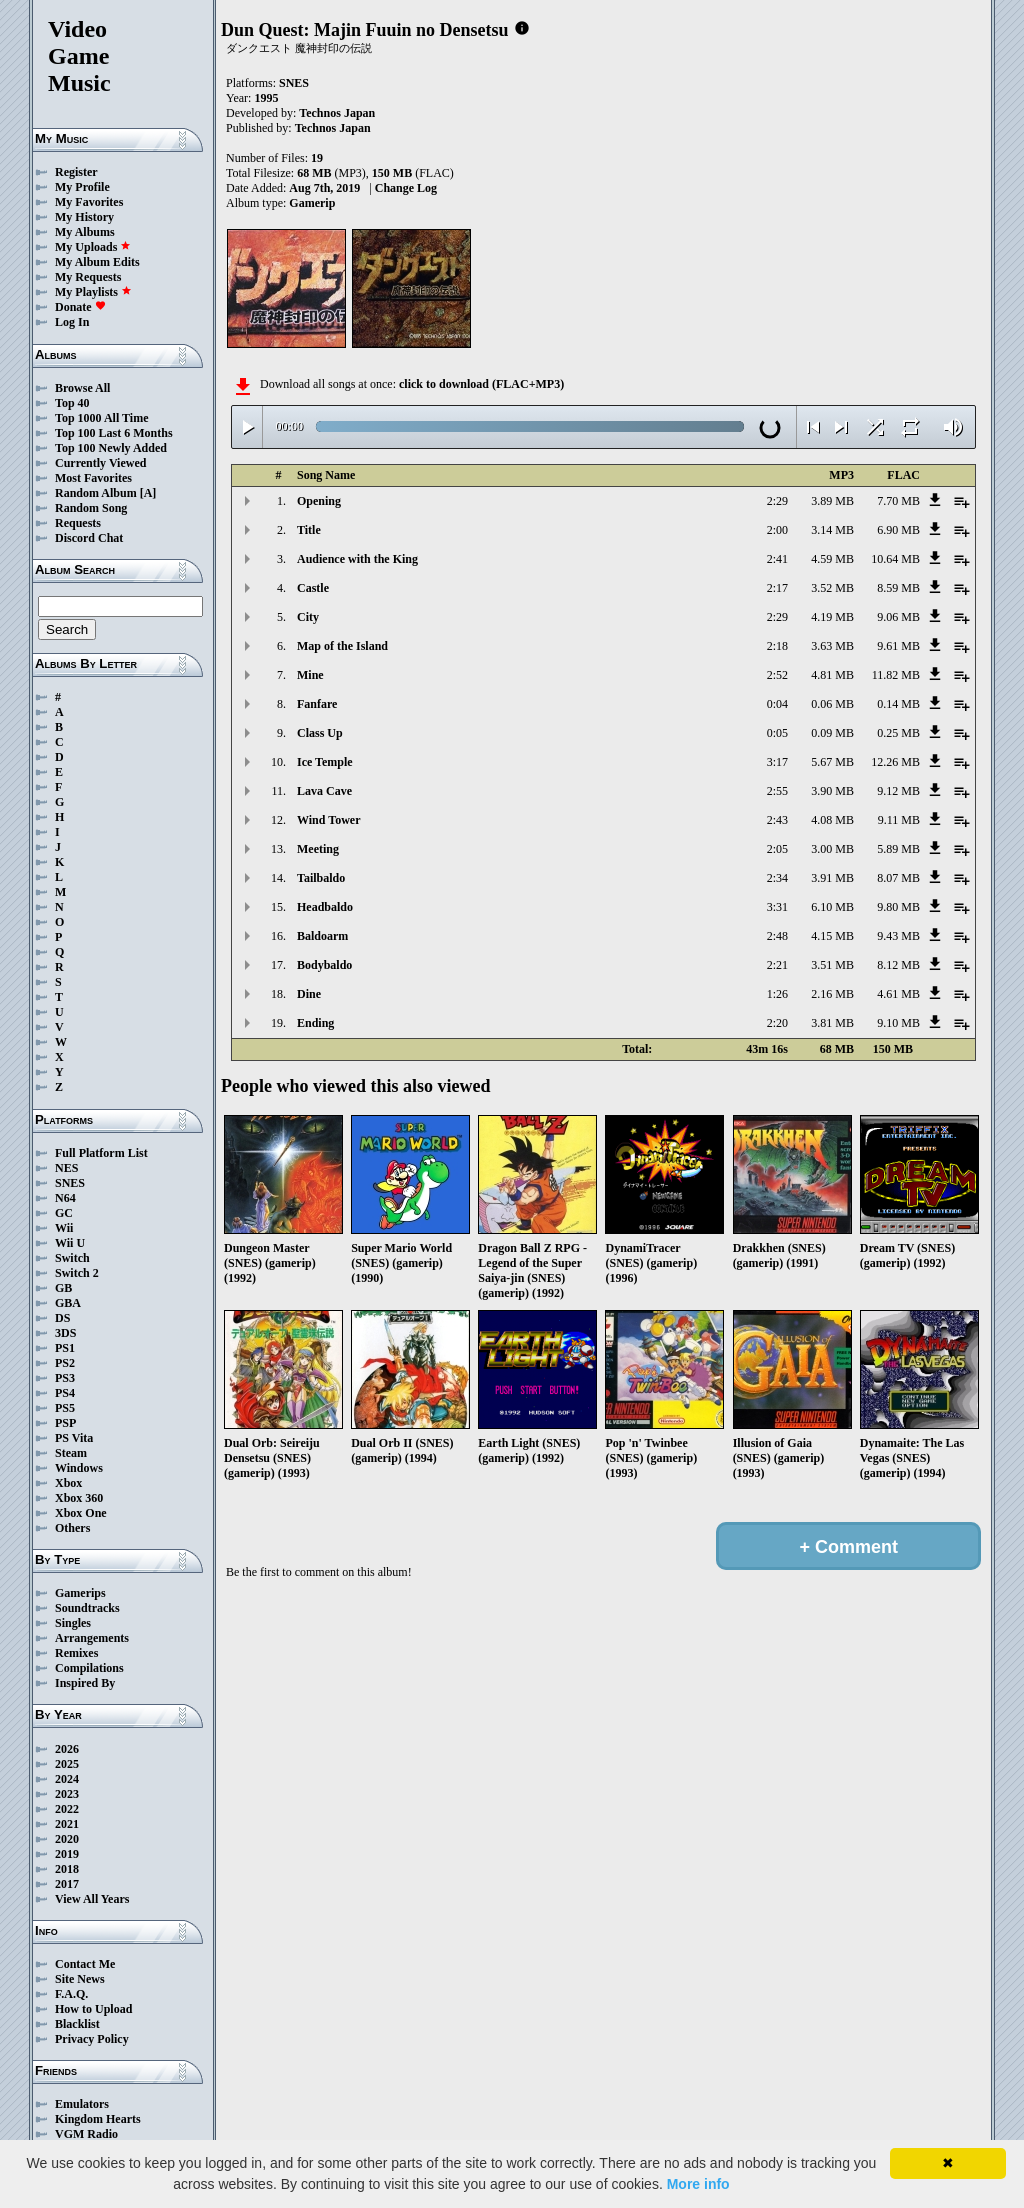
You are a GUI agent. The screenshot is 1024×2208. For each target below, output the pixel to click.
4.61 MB (898, 994)
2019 (67, 1854)
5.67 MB (832, 762)
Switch (72, 1258)
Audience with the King (357, 559)
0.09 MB (832, 733)
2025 (67, 1764)
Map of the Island (342, 646)
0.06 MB (832, 704)
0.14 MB (898, 704)
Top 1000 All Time (101, 418)
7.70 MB (898, 501)
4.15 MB (832, 936)
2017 (67, 1884)
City (308, 617)
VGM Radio (86, 2134)
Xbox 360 (79, 1498)
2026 (67, 1749)
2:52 (777, 675)
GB (63, 1288)
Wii (64, 1228)
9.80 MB (898, 907)
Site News (80, 1979)
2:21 (777, 965)
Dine (309, 994)
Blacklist (77, 2024)
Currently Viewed (100, 463)
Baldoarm (322, 936)
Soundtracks (87, 1608)
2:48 (777, 936)
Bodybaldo (324, 965)
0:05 (777, 733)
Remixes (76, 1653)
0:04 (777, 704)
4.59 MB (832, 559)
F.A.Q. (71, 1994)
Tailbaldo (321, 878)
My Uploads (93, 247)
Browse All (82, 388)
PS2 (65, 1363)
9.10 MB (898, 1023)
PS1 (65, 1348)
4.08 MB (832, 820)
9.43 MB (898, 936)
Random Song (91, 508)
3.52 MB (832, 588)
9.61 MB (898, 646)
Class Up (320, 733)
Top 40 (72, 403)
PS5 (65, 1408)
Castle (313, 588)
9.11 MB (899, 820)
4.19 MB (832, 617)
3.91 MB (832, 878)
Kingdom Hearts (98, 2119)
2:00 (777, 530)
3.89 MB (832, 501)
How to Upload (93, 2009)
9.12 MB (898, 791)
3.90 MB (832, 791)
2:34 (777, 878)
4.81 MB (832, 675)
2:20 (777, 1023)
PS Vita (74, 1438)
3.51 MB (832, 965)
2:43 (777, 820)
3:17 (777, 762)
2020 (67, 1839)
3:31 (777, 907)
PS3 (65, 1378)
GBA (68, 1303)
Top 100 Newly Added (111, 448)
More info (698, 2184)
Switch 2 (77, 1273)
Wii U (70, 1243)
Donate (80, 307)
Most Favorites (93, 478)
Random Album (96, 493)
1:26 (777, 994)
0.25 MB (898, 733)
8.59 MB (898, 588)
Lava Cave (324, 791)
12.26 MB (895, 762)
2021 (67, 1824)
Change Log (406, 188)
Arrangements (92, 1638)
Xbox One (81, 1513)
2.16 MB (832, 994)
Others (72, 1528)
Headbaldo (325, 907)
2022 (67, 1809)
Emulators (82, 2104)
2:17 (777, 588)
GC (64, 1213)
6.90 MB (898, 530)
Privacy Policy (92, 2039)
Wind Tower (328, 820)
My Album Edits (97, 262)
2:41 (777, 559)
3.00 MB (832, 849)
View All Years (92, 1899)
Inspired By (85, 1683)
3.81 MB (832, 1023)
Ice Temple (325, 762)
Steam (71, 1453)
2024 (67, 1779)
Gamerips (80, 1593)
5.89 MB (898, 849)
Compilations (89, 1668)
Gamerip (312, 203)
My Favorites (89, 202)
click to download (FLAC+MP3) (481, 384)
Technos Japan (337, 113)
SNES (70, 1183)
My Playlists (93, 292)
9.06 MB (898, 617)
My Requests (88, 277)
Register (76, 172)
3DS (65, 1333)
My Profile (82, 187)
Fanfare (317, 704)
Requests (78, 523)
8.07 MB (898, 878)
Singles (73, 1623)
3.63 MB (832, 646)
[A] (148, 493)
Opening (319, 501)
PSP (65, 1423)
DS (62, 1318)
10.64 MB (895, 559)
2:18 (777, 646)
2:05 (777, 849)
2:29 (777, 501)
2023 (67, 1794)
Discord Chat (89, 538)
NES (66, 1168)
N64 (65, 1198)
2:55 (777, 791)
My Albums (85, 232)
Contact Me (85, 1964)
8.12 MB (898, 965)
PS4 (65, 1393)
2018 (67, 1869)
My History (84, 217)
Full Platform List (101, 1153)
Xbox (68, 1483)
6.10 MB (832, 907)
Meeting (318, 849)
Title (309, 530)
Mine (310, 675)
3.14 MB (832, 530)
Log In (72, 322)
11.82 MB (896, 675)
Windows (79, 1468)
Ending (315, 1023)
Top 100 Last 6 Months (114, 433)
